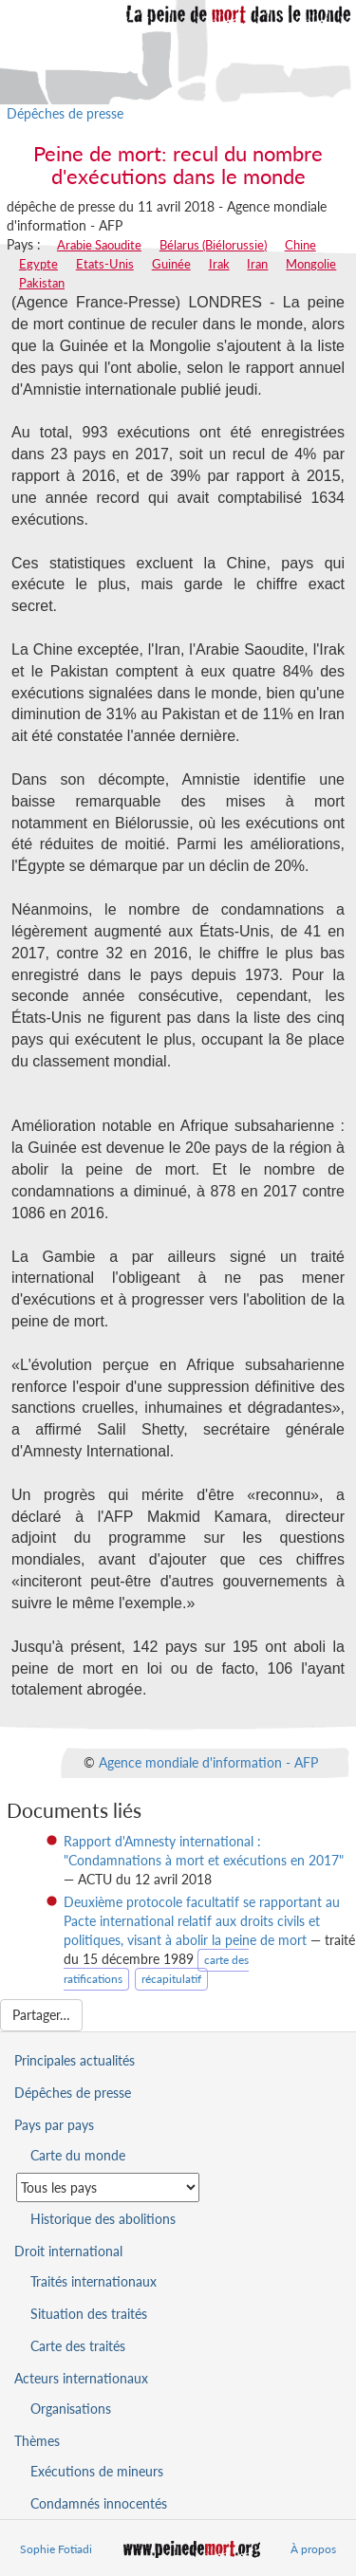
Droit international (68, 2251)
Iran (257, 263)
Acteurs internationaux (81, 2378)
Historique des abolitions (103, 2219)
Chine (300, 244)
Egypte (38, 263)
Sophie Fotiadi (56, 2549)
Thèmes (37, 2441)
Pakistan (42, 282)
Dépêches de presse (65, 113)
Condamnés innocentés (98, 2503)
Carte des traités (77, 2346)
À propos (313, 2549)
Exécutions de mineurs (96, 2471)
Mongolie (311, 263)
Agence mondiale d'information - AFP (208, 1762)
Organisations (70, 2408)
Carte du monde (77, 2155)
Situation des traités (88, 2314)
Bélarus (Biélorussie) (213, 244)
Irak (219, 263)
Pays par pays (54, 2125)
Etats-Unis (105, 263)
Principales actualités (74, 2060)
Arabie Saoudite (99, 244)
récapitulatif (171, 1979)
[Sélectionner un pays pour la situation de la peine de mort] (107, 2187)
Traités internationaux (93, 2281)
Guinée (171, 263)
